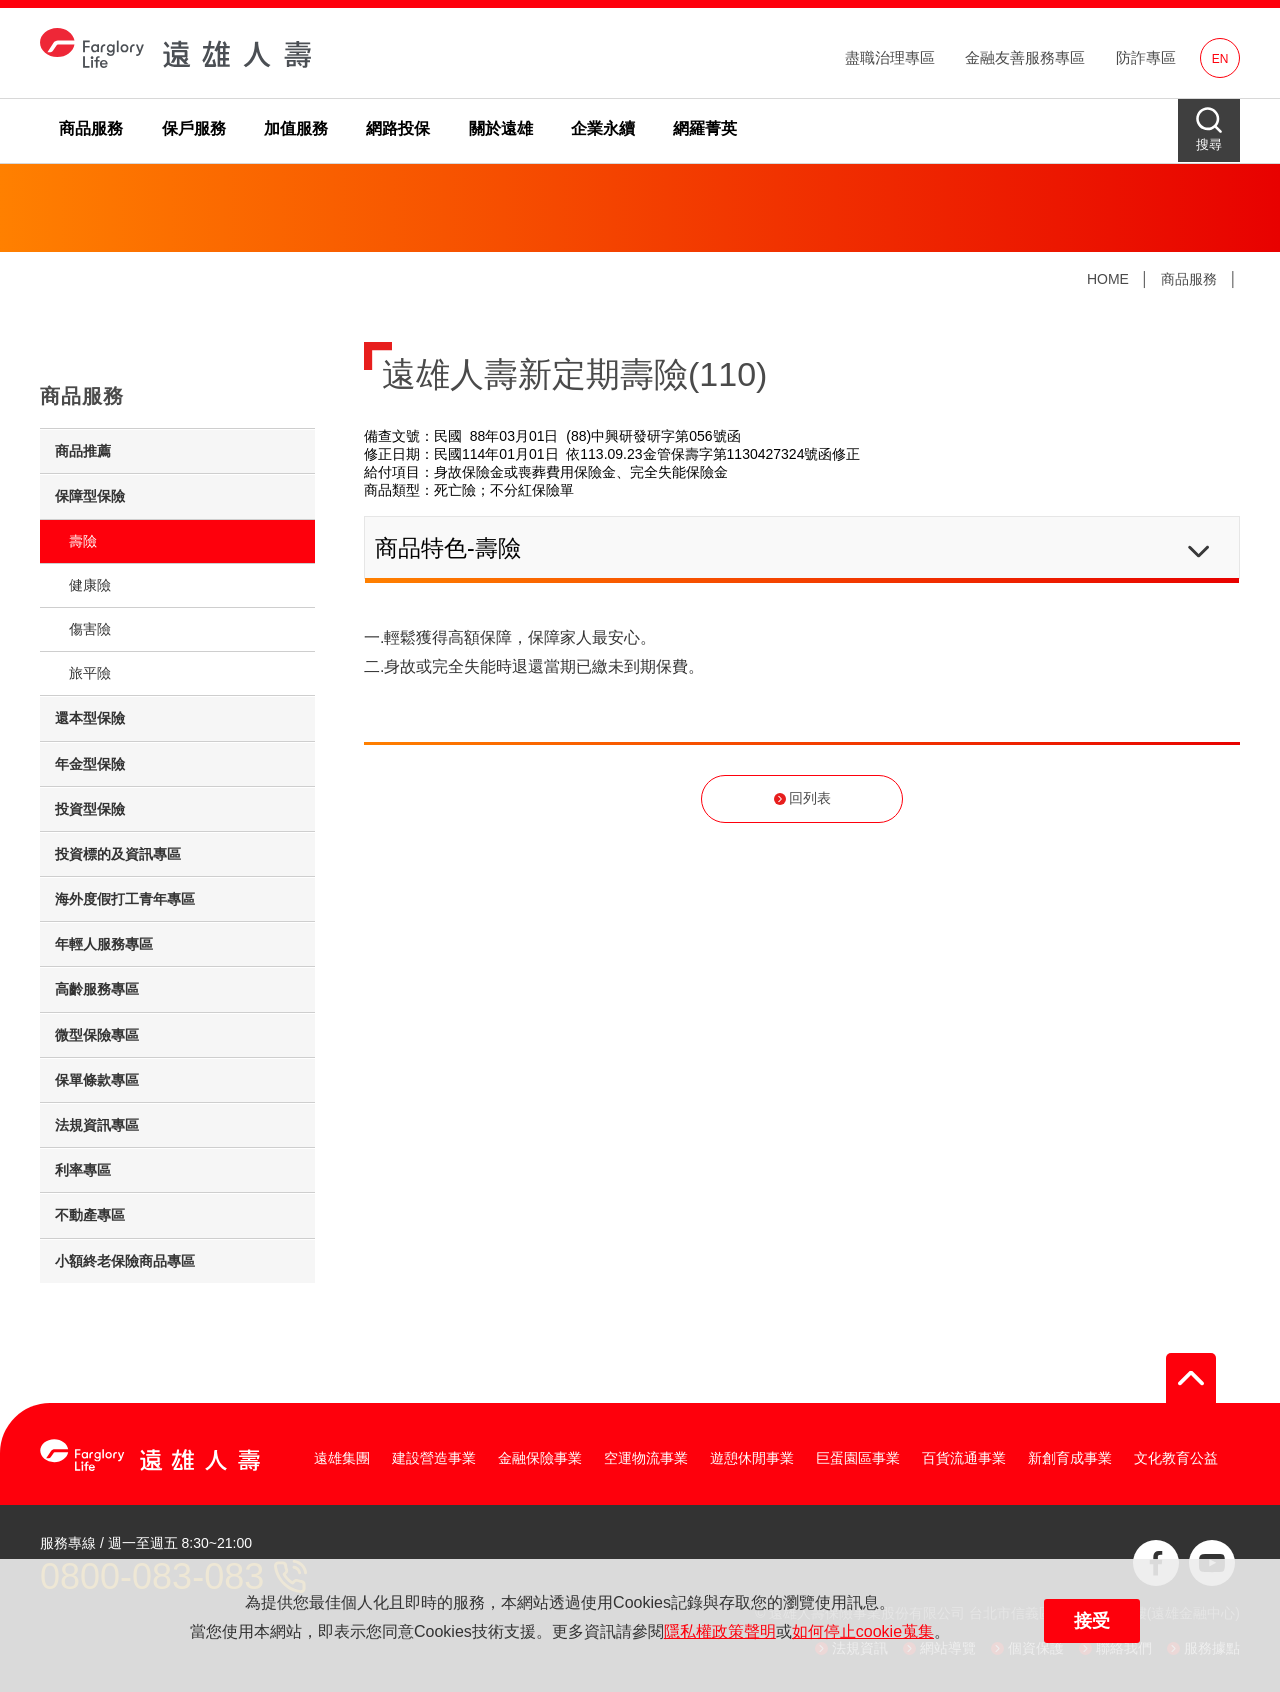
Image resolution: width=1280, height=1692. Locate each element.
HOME (1108, 279)
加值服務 (296, 128)
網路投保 (398, 128)
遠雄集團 (342, 1458)
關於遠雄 (501, 128)
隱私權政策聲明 (720, 1631)
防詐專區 (1146, 57)
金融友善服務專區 (1025, 57)
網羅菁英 (705, 128)
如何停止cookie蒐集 (863, 1631)
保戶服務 (194, 128)
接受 (1092, 1621)
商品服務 (91, 128)
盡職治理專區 (890, 57)
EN (1220, 59)
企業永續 (603, 128)
